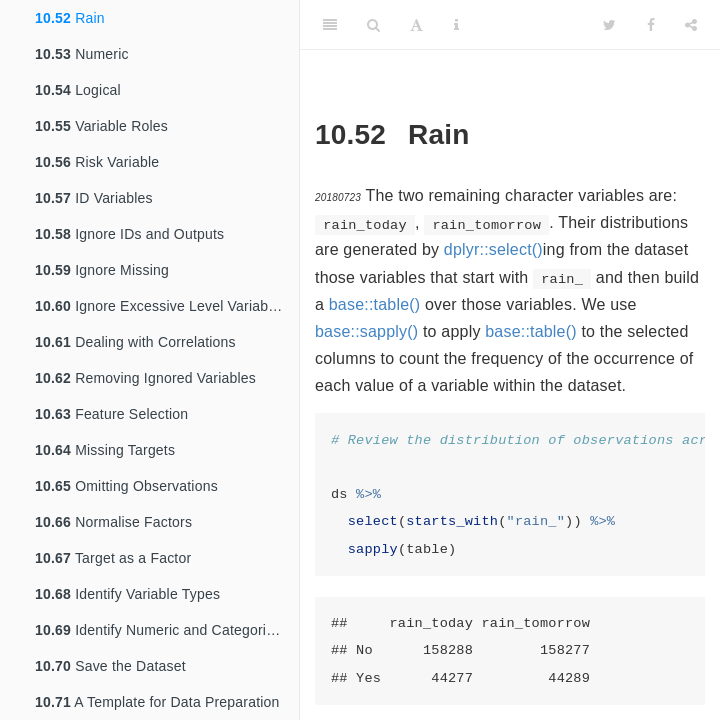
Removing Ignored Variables (145, 378)
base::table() (375, 304)
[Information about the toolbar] (456, 25)
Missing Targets (105, 450)
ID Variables (94, 198)
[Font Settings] (416, 25)
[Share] (691, 25)
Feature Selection (111, 414)
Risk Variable (97, 162)
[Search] (373, 25)
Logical (78, 90)
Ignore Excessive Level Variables (161, 306)
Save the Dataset (110, 666)
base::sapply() (366, 331)
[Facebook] (651, 25)
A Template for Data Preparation (157, 702)
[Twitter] (609, 25)
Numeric (82, 54)
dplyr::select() (493, 249)
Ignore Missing (102, 270)
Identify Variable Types (127, 594)
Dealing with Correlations (135, 342)
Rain (70, 18)
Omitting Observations (126, 486)
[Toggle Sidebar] (330, 25)
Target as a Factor (113, 558)
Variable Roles (101, 126)
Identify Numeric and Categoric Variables (167, 630)
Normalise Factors (113, 522)
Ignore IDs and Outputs (129, 234)
